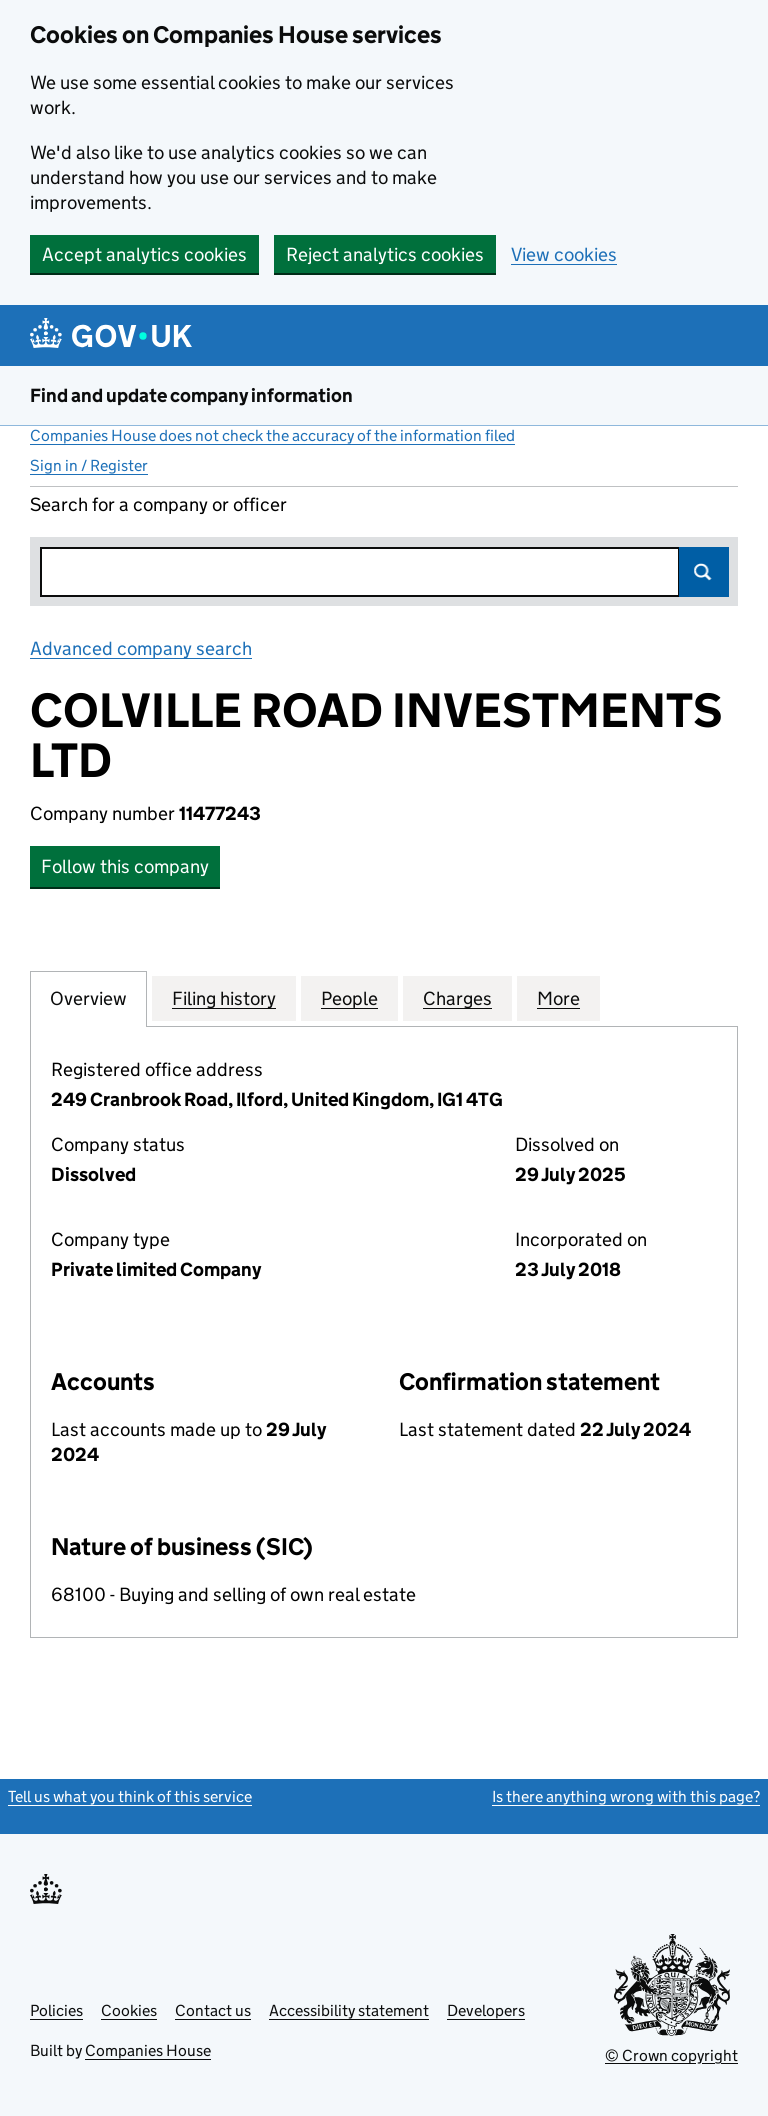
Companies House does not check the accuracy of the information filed (272, 435)
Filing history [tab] (224, 998)
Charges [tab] (457, 998)
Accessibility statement (349, 2010)
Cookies (129, 2010)
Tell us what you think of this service (130, 1796)
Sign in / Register (89, 465)
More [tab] (558, 998)
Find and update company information (191, 395)
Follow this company (125, 866)
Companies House (148, 2050)
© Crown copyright (671, 2055)
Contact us (213, 2010)
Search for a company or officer (158, 504)
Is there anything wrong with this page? (626, 1796)
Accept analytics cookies (144, 254)
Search (704, 572)
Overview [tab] (88, 998)
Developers (486, 2010)
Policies (56, 2010)
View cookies (564, 254)
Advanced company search (141, 648)
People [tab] (349, 998)
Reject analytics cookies (385, 254)
